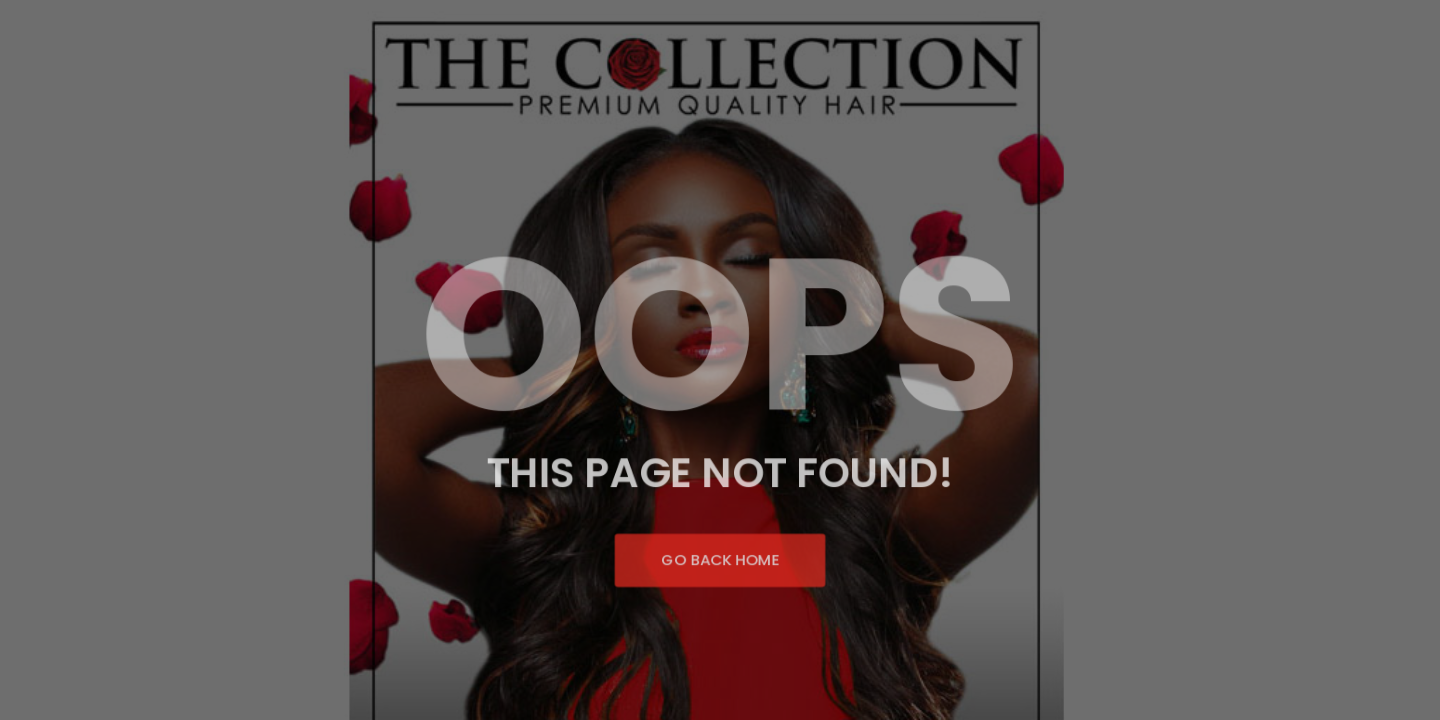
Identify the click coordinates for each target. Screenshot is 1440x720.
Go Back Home (720, 554)
